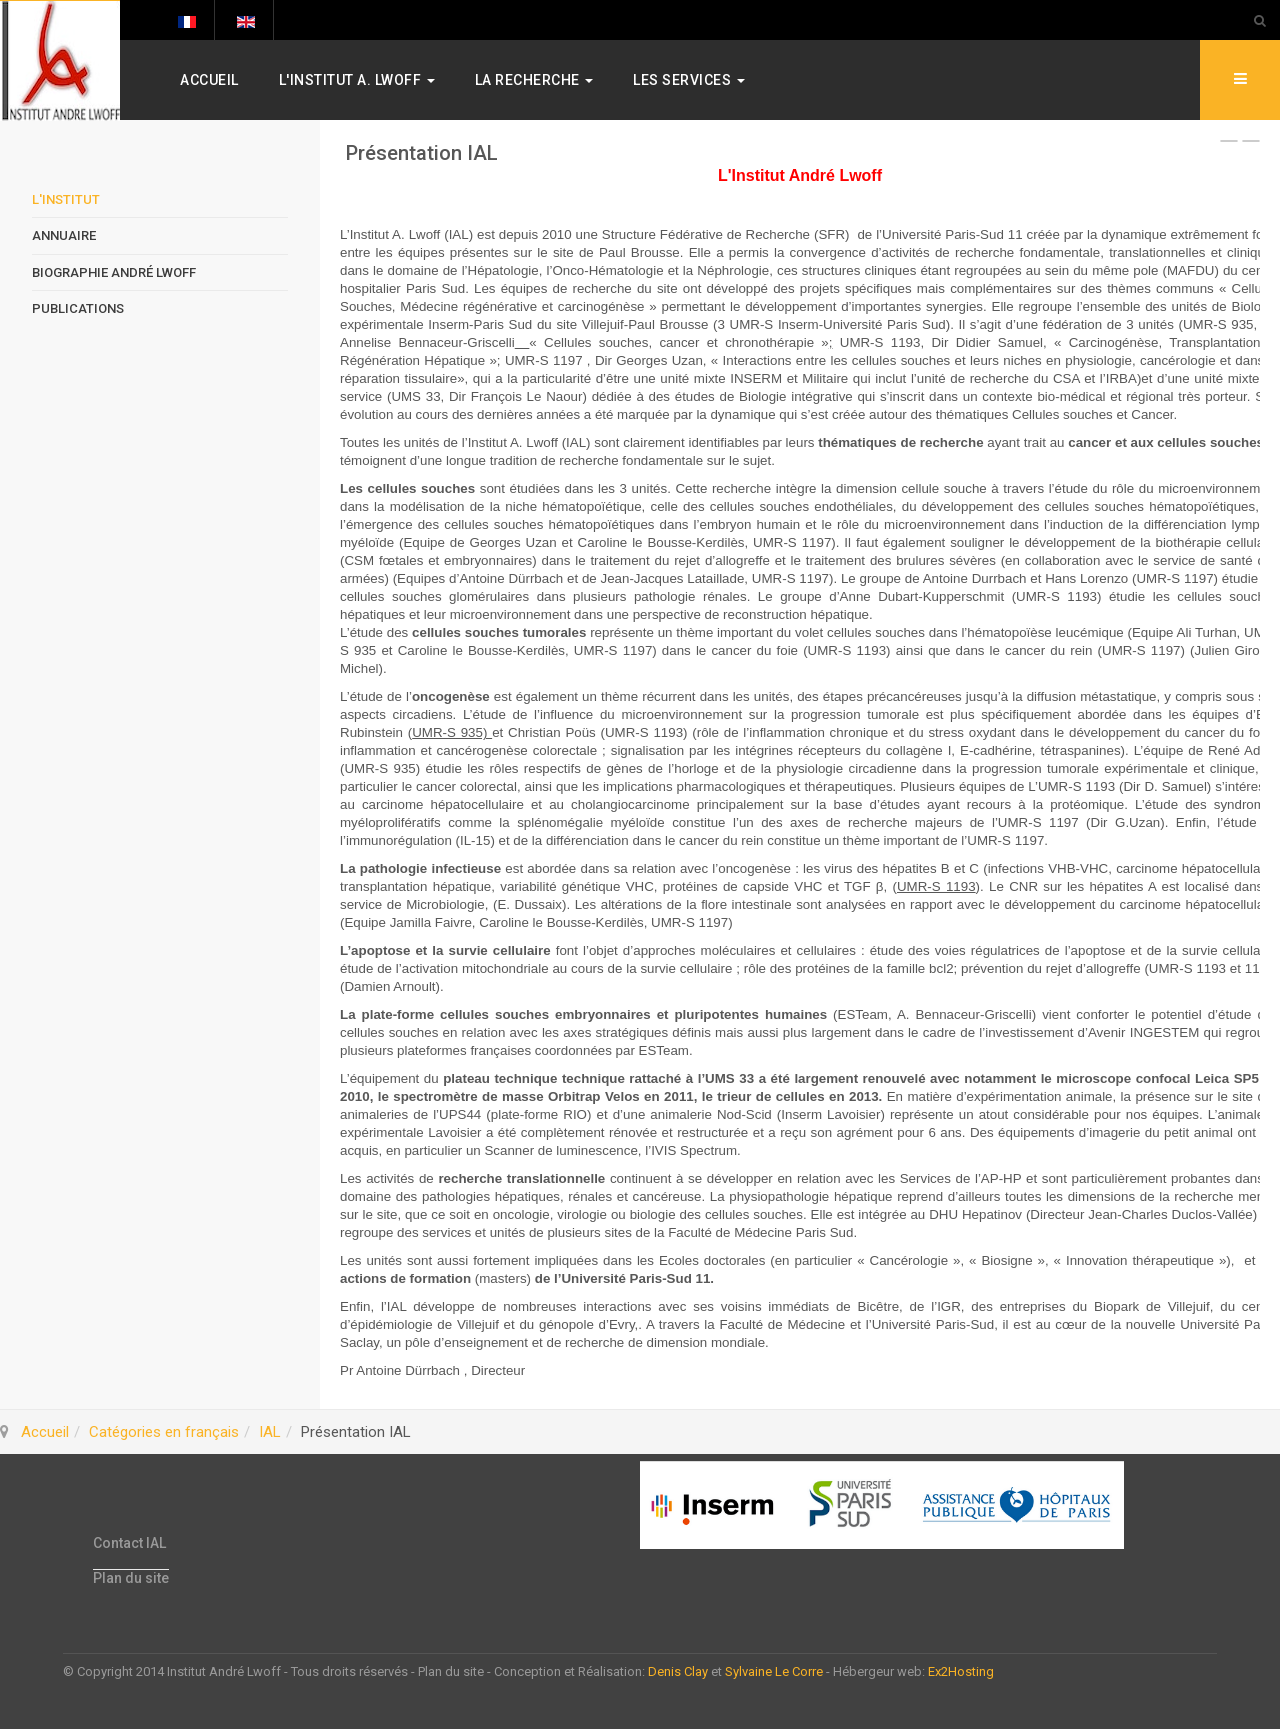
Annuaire (64, 235)
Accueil (209, 80)
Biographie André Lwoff (114, 272)
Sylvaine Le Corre (774, 1671)
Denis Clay (678, 1671)
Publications (78, 308)
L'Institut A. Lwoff (357, 80)
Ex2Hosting (961, 1671)
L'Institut (66, 199)
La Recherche (534, 80)
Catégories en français (164, 1432)
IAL (270, 1432)
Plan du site (131, 1578)
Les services (689, 80)
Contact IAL (129, 1543)
